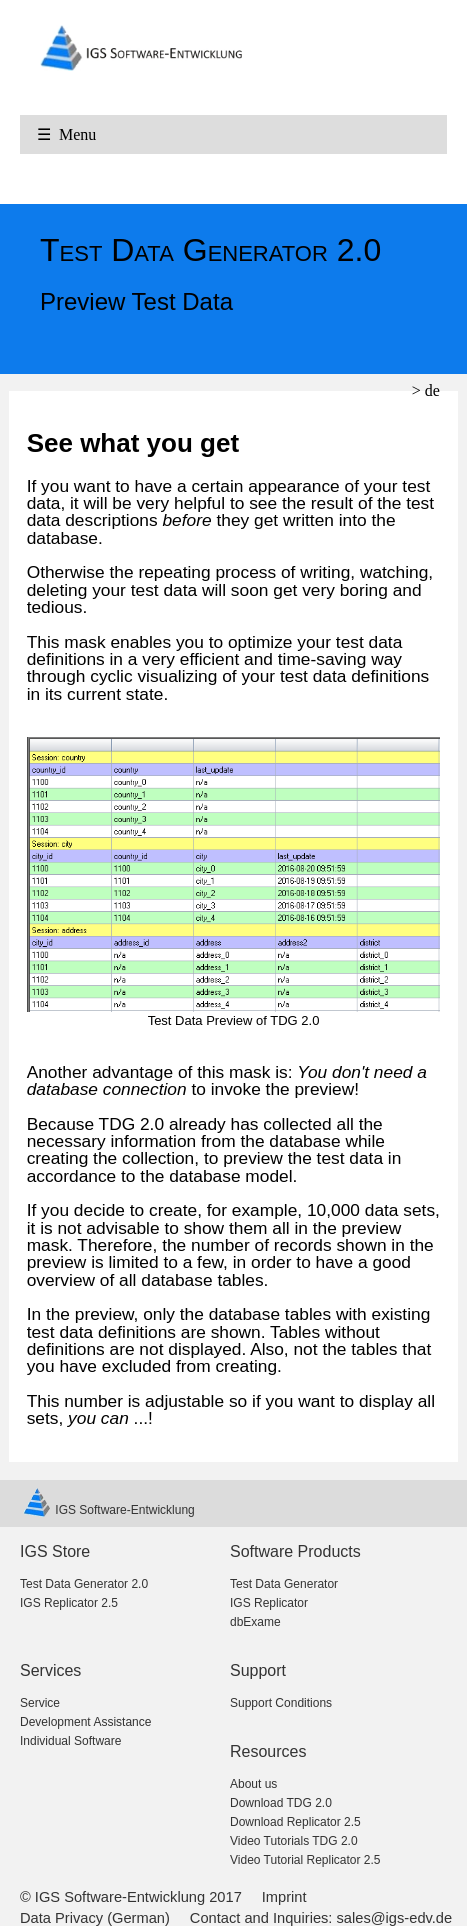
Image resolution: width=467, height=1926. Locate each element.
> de (426, 390)
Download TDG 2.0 (281, 1803)
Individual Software (70, 1741)
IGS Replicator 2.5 (69, 1603)
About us (253, 1784)
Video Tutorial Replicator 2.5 (305, 1860)
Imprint (284, 1897)
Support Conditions (281, 1703)
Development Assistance (85, 1722)
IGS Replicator (269, 1603)
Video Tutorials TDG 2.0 (294, 1841)
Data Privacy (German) (95, 1918)
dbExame (255, 1622)
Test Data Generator (284, 1584)
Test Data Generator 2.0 (84, 1584)
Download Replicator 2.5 (295, 1822)
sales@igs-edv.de (395, 1918)
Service (40, 1703)
